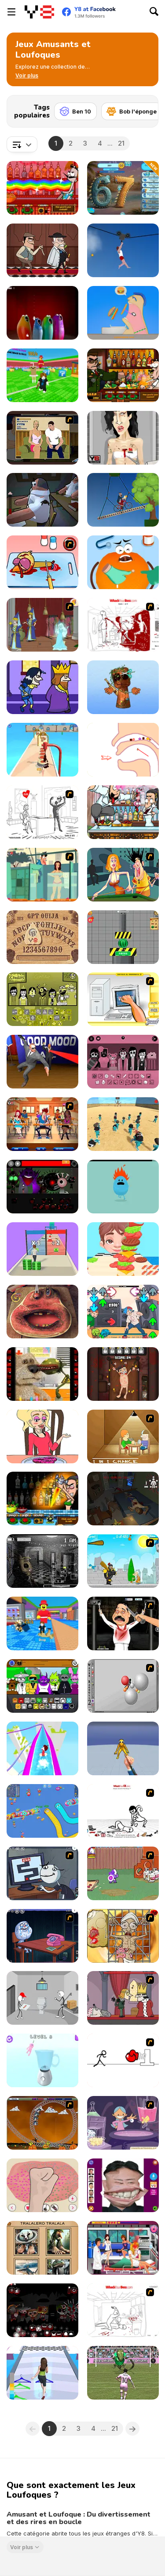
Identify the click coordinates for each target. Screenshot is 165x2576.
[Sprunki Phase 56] (42, 1186)
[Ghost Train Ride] (42, 2123)
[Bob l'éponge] (131, 111)
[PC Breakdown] (123, 999)
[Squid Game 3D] (123, 1124)
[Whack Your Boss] (123, 2310)
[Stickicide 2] (123, 2060)
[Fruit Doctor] (123, 562)
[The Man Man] (123, 1498)
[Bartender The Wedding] (123, 812)
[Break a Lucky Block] (42, 375)
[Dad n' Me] (123, 1873)
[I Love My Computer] (42, 812)
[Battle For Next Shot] (123, 1436)
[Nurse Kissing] (123, 2248)
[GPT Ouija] (42, 937)
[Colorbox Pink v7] (123, 1061)
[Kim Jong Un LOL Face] (123, 2185)
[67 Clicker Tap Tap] (123, 188)
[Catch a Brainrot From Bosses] (42, 1623)
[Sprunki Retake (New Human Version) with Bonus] (42, 1686)
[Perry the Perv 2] (42, 874)
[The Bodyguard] (42, 1061)
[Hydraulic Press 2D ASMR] (123, 937)
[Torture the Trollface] (123, 1374)
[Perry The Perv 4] (42, 1124)
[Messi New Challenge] (123, 2373)
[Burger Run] (123, 1249)
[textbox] (22, 144)
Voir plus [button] (21, 2546)
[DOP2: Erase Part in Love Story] (42, 1436)
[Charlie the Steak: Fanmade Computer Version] (42, 1311)
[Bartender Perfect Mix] (42, 1498)
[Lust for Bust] (42, 438)
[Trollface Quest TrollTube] (42, 1873)
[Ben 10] (75, 111)
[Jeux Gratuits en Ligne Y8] (39, 11)
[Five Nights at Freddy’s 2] (42, 1561)
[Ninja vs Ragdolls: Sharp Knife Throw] (123, 1748)
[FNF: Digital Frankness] (123, 1311)
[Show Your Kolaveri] (123, 1623)
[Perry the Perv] (123, 874)
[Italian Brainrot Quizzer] (42, 2248)
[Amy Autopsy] (123, 438)
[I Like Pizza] (42, 750)
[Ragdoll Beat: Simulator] (42, 2060)
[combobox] (22, 144)
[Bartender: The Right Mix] (42, 188)
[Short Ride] (123, 500)
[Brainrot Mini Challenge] (123, 687)
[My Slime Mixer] (42, 2185)
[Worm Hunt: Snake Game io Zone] (42, 1811)
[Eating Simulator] (123, 313)
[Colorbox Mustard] (42, 999)
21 (121, 143)
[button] (26, 76)
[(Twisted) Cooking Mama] (42, 562)
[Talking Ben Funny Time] (42, 1374)
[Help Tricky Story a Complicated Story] (123, 750)
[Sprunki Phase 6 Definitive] (42, 2310)
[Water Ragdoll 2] (123, 1686)
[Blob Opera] (42, 313)
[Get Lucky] (42, 2373)
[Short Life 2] (123, 250)
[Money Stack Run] (42, 1249)
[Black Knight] (123, 1561)
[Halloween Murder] (42, 687)
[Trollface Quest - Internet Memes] (42, 1936)
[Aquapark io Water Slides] (42, 1748)
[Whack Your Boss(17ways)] (123, 625)
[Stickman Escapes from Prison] (42, 1998)
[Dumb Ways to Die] (123, 1186)
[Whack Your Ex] (123, 1811)
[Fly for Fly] (42, 500)
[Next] (144, 108)
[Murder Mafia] (42, 250)
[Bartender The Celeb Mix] (123, 375)
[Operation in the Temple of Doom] (123, 1936)
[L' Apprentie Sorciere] (123, 2123)
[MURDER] (123, 1998)
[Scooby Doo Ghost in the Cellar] (42, 625)
